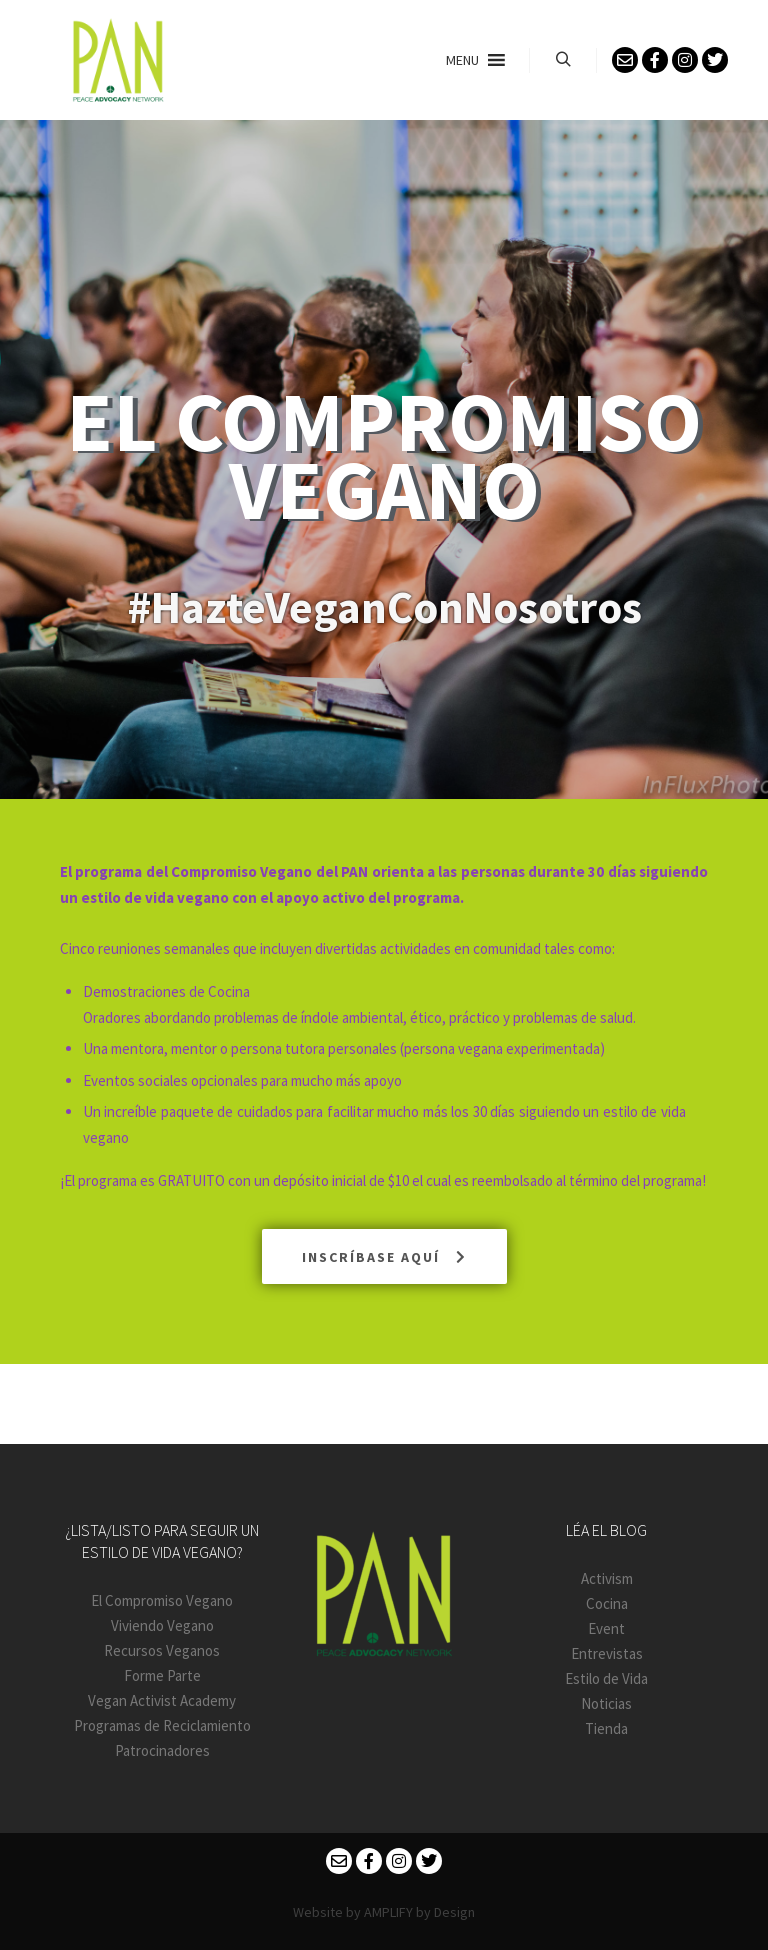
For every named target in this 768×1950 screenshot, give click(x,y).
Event (606, 1628)
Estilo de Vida (606, 1678)
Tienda (606, 1728)
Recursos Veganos (162, 1650)
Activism (607, 1578)
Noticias (606, 1703)
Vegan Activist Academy (162, 1700)
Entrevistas (607, 1653)
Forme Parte (162, 1675)
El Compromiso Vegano (162, 1600)
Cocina (607, 1603)
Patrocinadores (162, 1750)
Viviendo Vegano (162, 1625)
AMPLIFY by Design (419, 1912)
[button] (462, 60)
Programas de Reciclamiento (162, 1725)
